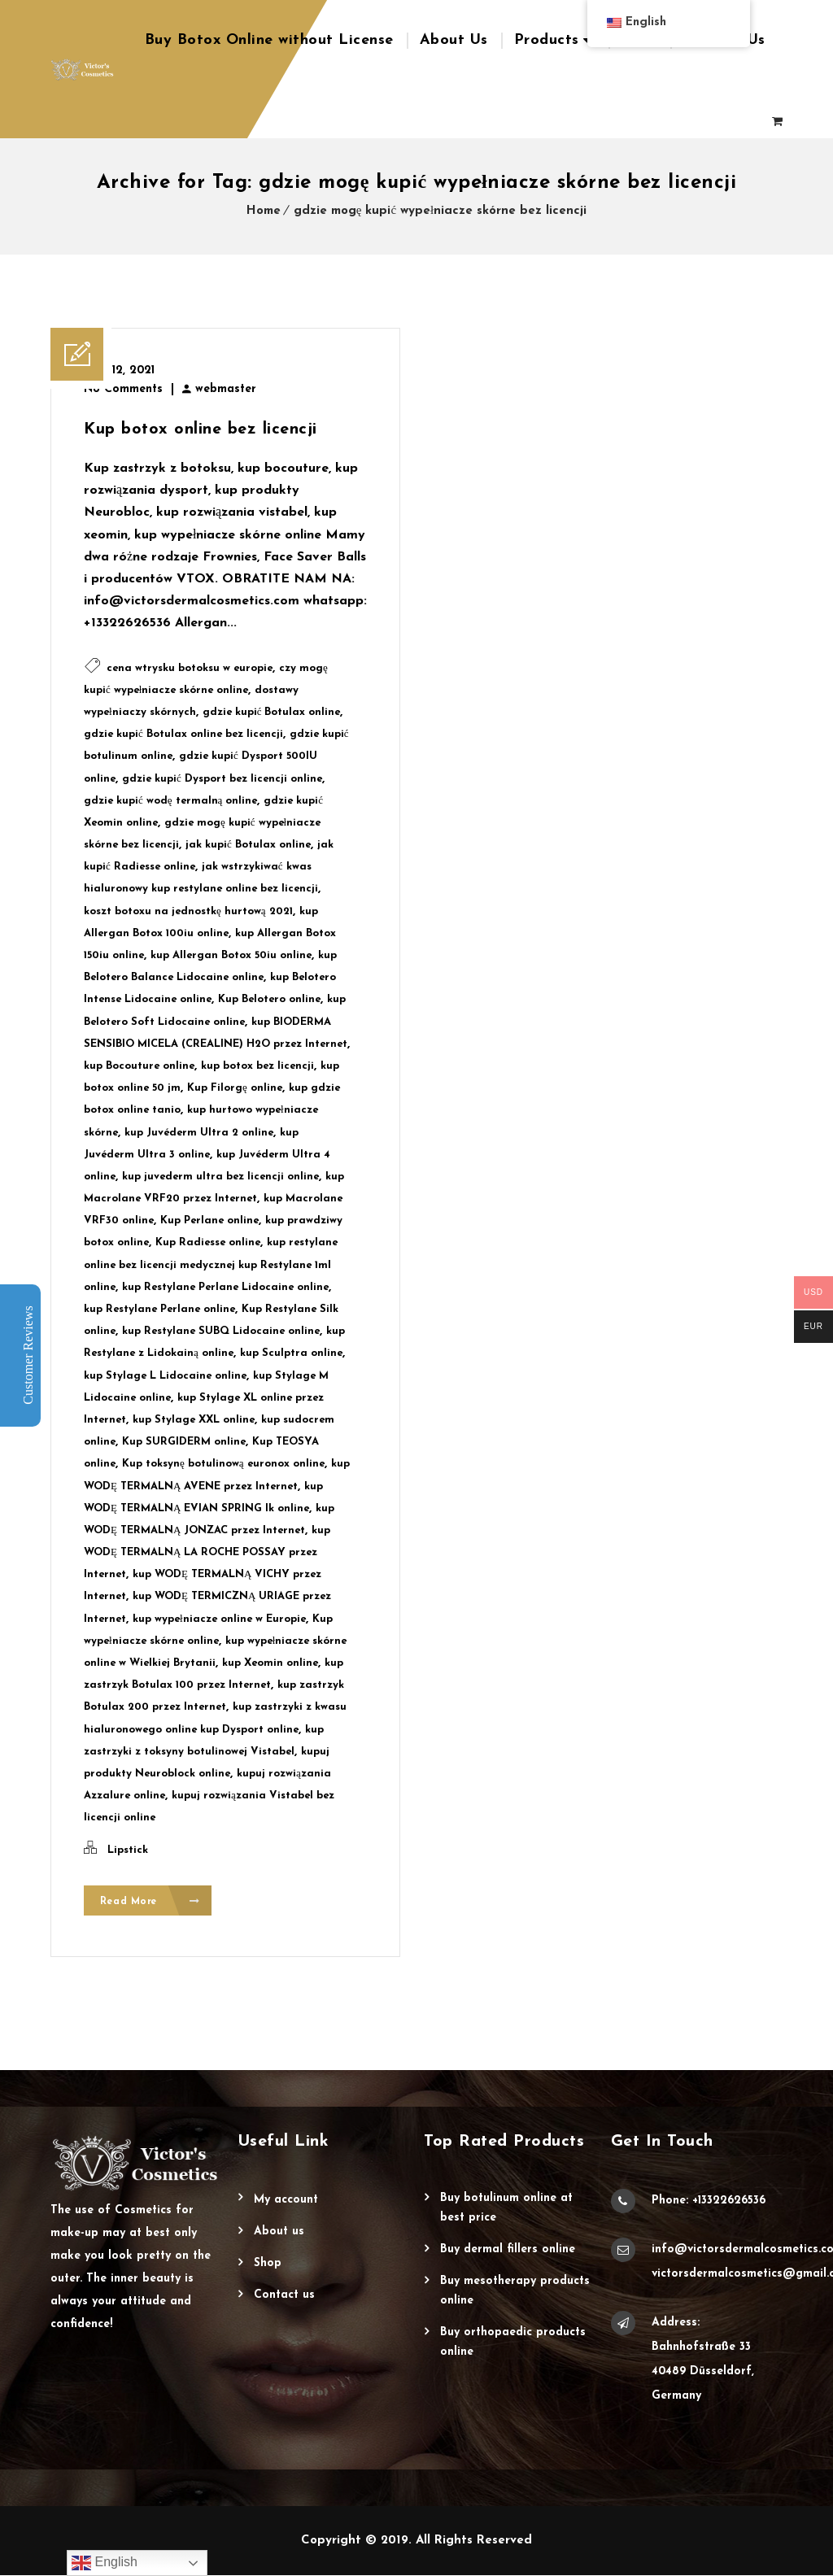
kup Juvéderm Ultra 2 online (198, 1132)
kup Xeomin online (270, 1663)
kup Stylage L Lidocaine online (165, 1376)
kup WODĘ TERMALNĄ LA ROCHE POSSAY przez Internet (207, 1552)
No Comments (123, 389)
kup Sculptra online (291, 1353)
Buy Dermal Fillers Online (507, 2250)
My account (286, 2201)
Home (263, 211)
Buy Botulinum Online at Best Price (506, 2209)
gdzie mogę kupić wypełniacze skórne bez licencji (440, 211)
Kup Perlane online (209, 1220)
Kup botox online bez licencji (200, 429)
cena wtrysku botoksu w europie (190, 668)
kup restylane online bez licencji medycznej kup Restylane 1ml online (211, 1264)
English (104, 2563)
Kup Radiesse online (207, 1242)
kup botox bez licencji (257, 1066)
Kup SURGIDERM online (184, 1441)
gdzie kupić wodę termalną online (170, 800)
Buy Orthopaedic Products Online (513, 2343)
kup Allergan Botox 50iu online (231, 955)
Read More (150, 1901)
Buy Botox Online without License (269, 40)
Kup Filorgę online (234, 1088)
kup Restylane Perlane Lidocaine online (225, 1287)
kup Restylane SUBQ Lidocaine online (221, 1331)
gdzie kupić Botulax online (272, 712)
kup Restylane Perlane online (159, 1309)
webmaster (225, 389)
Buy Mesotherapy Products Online (515, 2292)
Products (546, 40)
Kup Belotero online (269, 999)
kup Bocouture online (139, 1066)
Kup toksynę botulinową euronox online (223, 1463)
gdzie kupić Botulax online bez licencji (183, 734)
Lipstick (127, 1850)
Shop (267, 2264)
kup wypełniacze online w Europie (219, 1619)
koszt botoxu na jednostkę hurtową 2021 (188, 911)
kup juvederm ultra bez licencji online (220, 1176)
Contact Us (284, 2296)
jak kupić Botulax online (248, 844)
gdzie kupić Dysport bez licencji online (222, 779)
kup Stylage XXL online (194, 1419)
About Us (454, 40)
